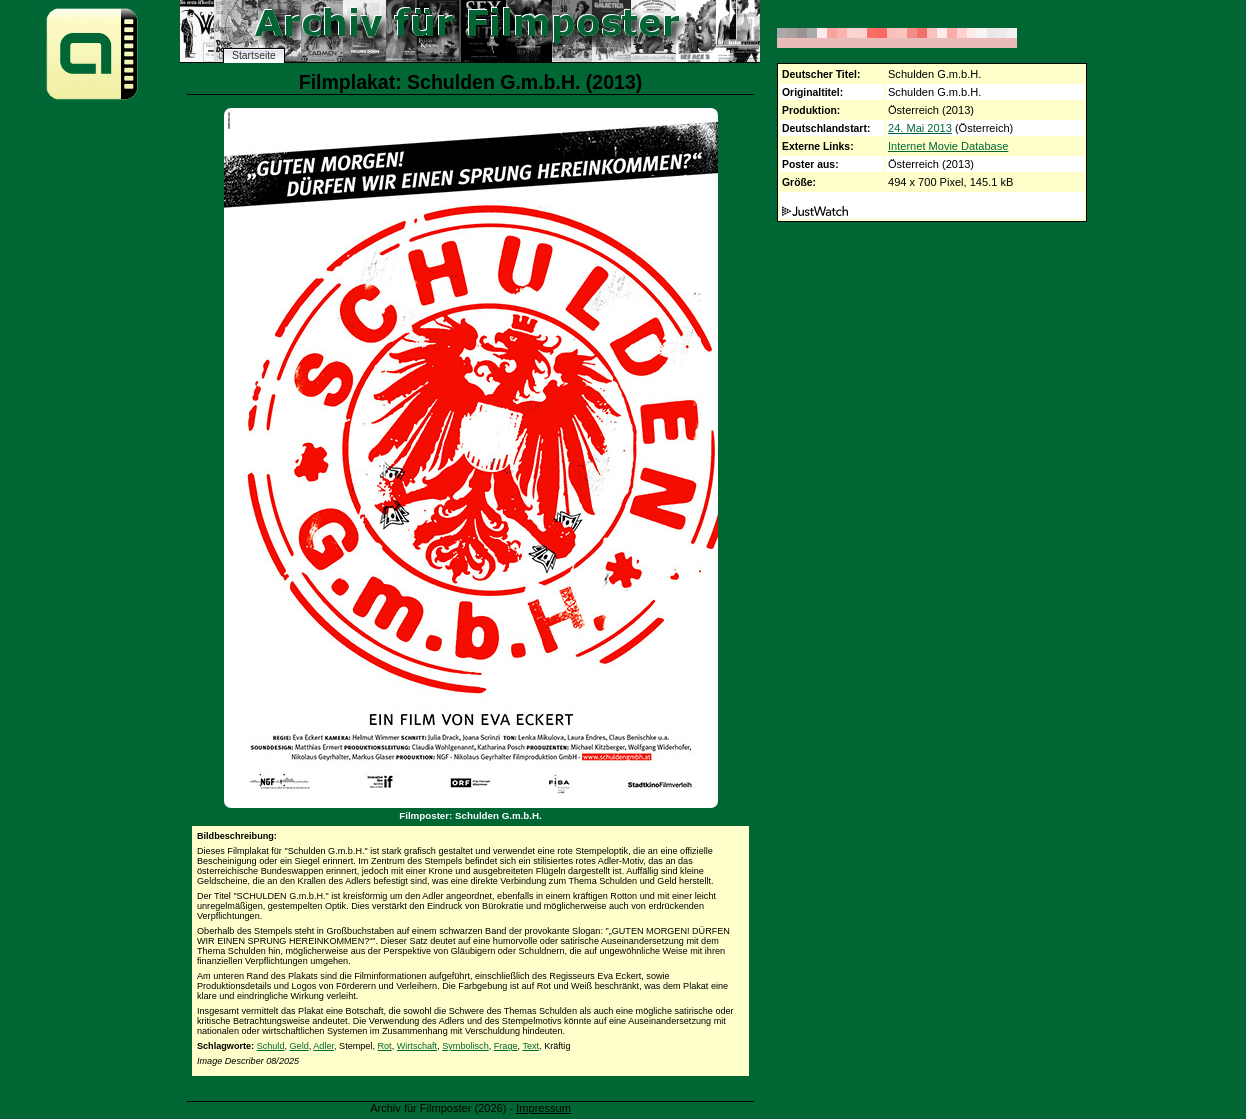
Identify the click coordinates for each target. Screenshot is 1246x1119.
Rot (385, 1046)
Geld (299, 1046)
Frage (506, 1046)
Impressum (543, 1108)
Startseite (254, 55)
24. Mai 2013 (920, 128)
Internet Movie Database (948, 146)
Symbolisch (465, 1046)
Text (530, 1046)
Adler (323, 1046)
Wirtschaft (417, 1046)
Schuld (271, 1046)
